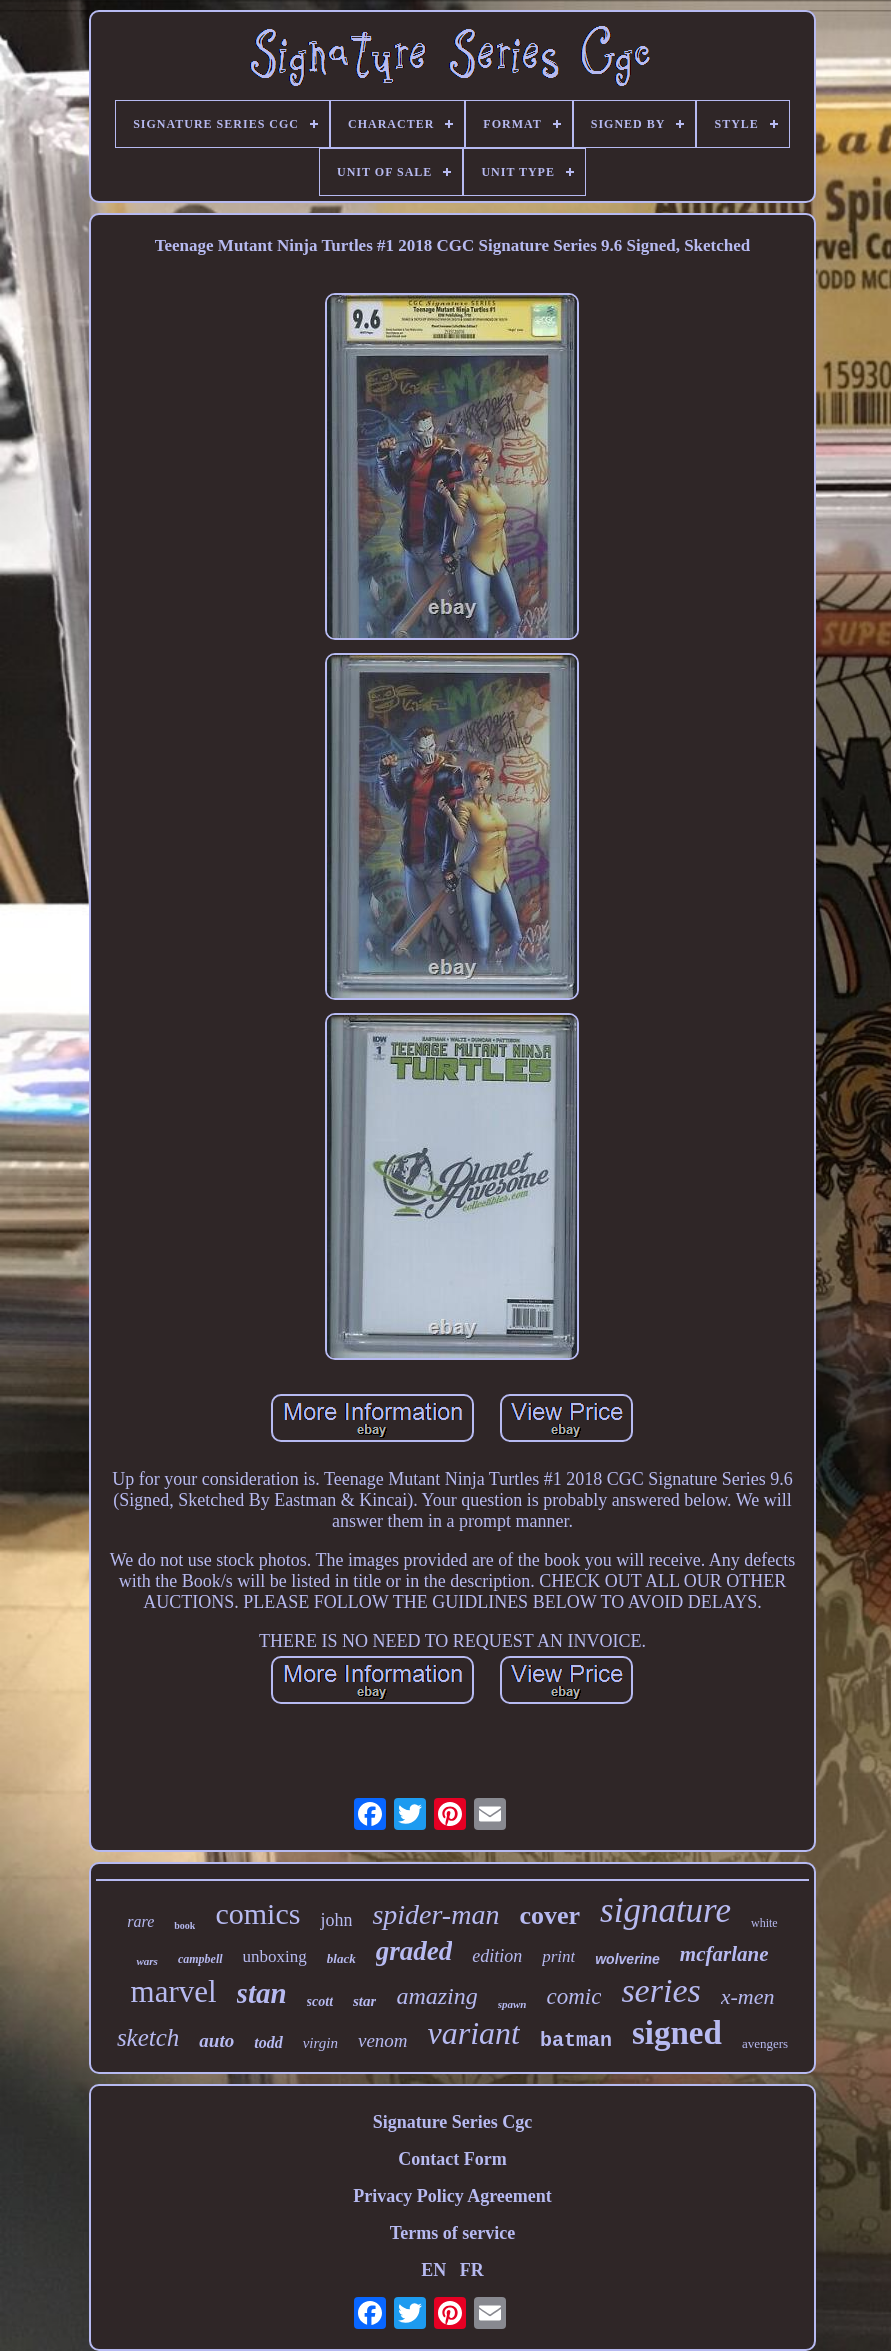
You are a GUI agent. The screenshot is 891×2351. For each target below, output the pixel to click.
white (764, 1923)
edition (497, 1956)
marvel (174, 1991)
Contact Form (452, 2159)
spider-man (435, 1914)
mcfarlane (724, 1954)
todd (268, 2042)
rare (140, 1921)
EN (433, 2270)
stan (262, 1993)
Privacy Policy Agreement (452, 2196)
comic (573, 1996)
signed (677, 2033)
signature (665, 1910)
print (558, 1956)
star (364, 2001)
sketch (148, 2037)
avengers (765, 2043)
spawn (512, 2004)
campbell (200, 1959)
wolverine (627, 1959)
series (660, 1990)
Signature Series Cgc (453, 2122)
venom (383, 2040)
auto (216, 2040)
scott (320, 2001)
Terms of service (452, 2233)
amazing (436, 1996)
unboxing (275, 1956)
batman (576, 2040)
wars (146, 1961)
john (336, 1920)
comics (257, 1913)
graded (414, 1951)
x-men (748, 1996)
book (184, 1925)
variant (474, 2033)
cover (549, 1915)
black (341, 1958)
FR (472, 2270)
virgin (320, 2043)
